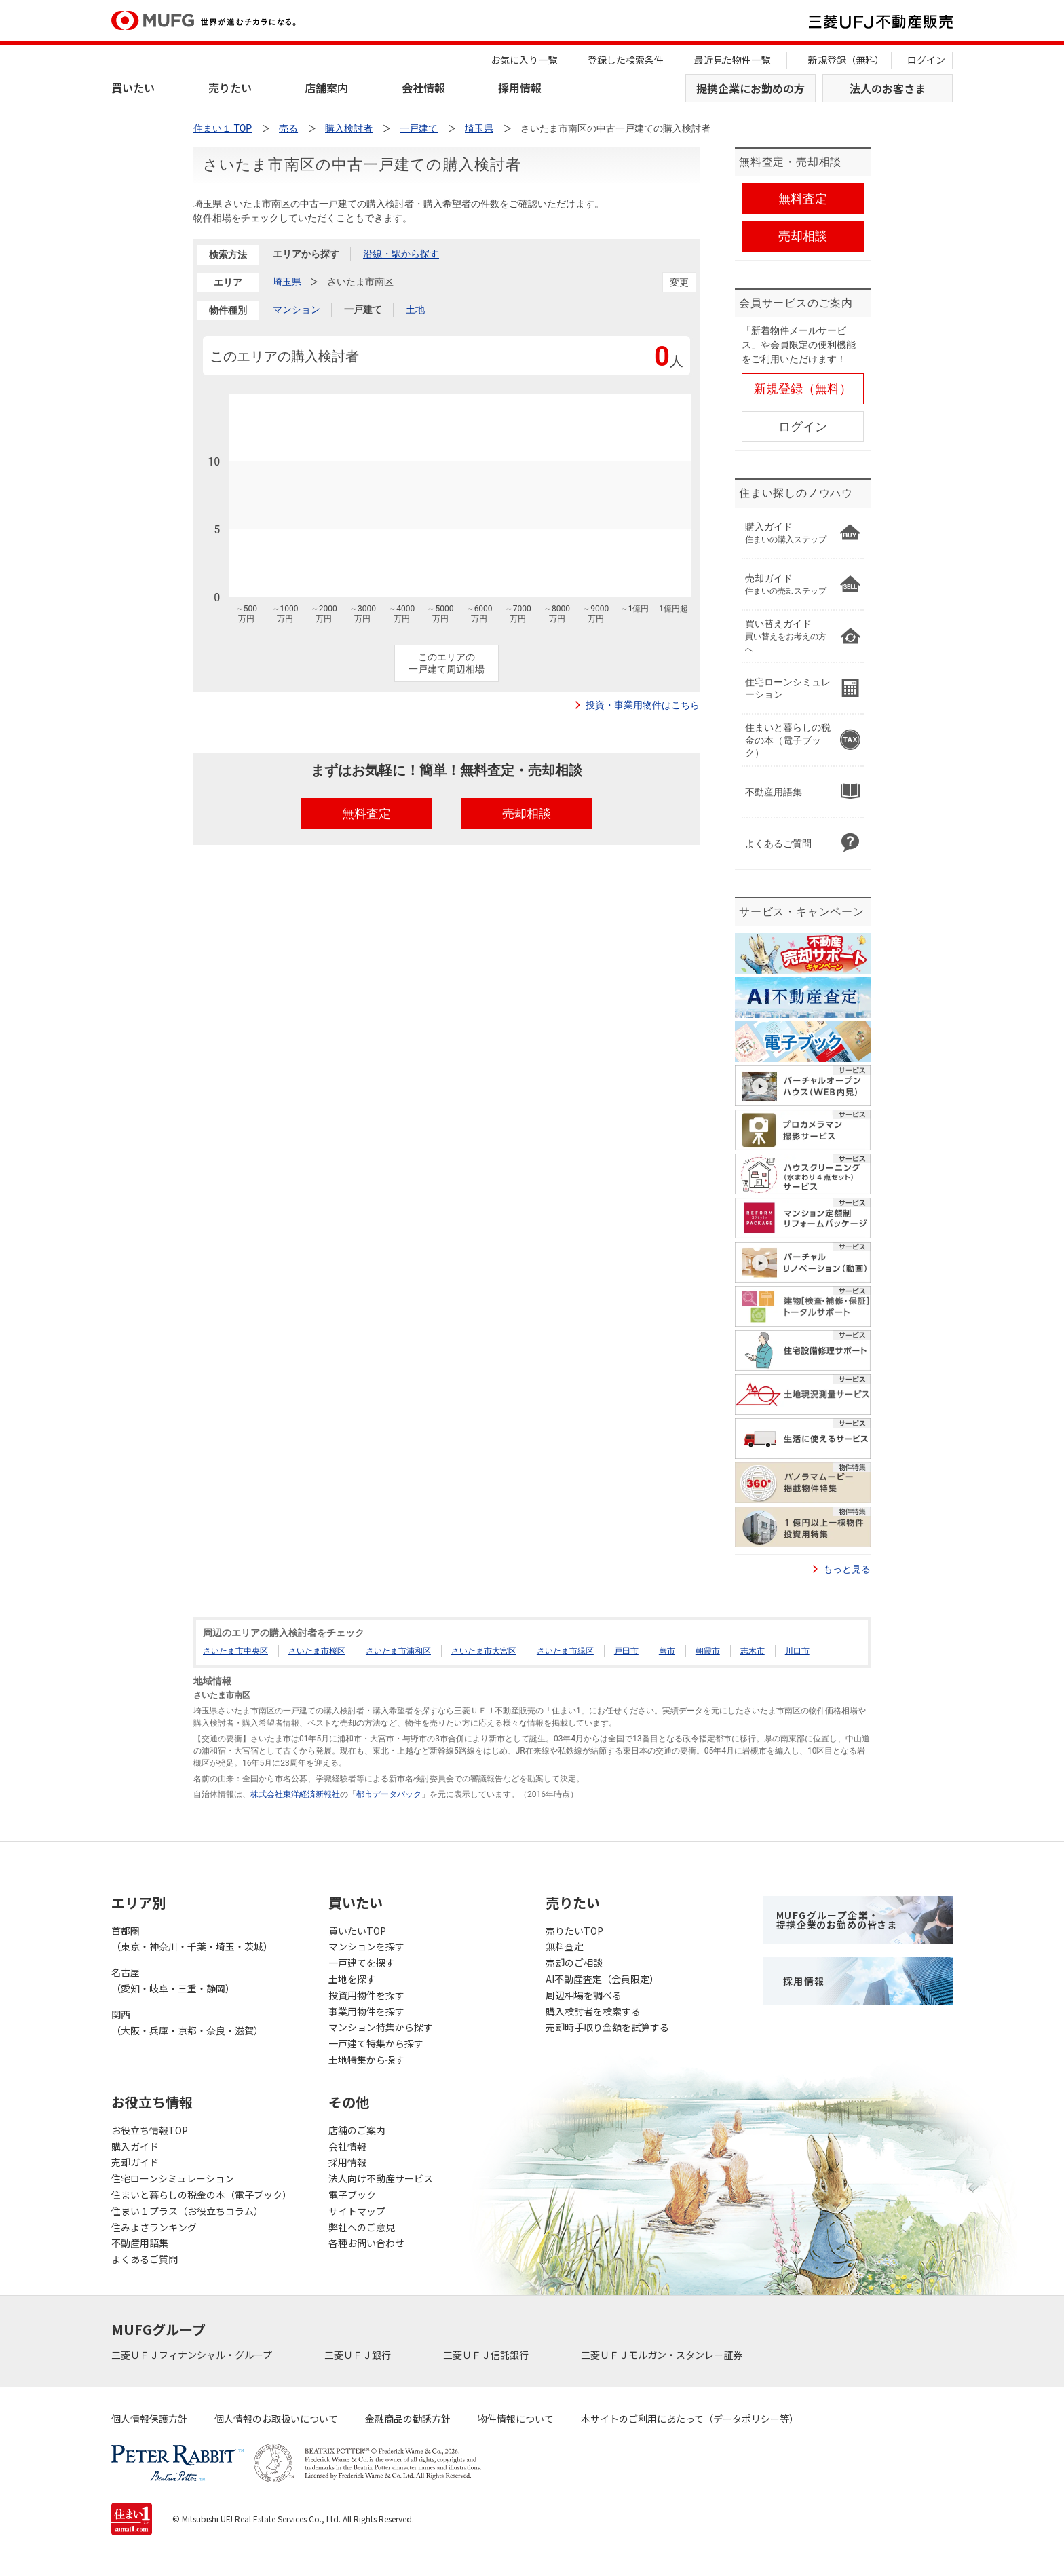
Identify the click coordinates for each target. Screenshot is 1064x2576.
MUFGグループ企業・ (836, 1919)
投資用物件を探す (366, 1995)
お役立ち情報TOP (149, 2130)
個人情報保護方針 (149, 2418)
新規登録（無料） (846, 60)
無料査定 (565, 1946)
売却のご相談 (574, 1962)
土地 (415, 309)
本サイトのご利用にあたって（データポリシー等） (690, 2418)
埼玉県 (287, 281)
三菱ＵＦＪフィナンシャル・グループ (192, 2355)
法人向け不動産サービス (380, 2178)
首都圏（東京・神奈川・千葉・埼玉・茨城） (192, 1939)
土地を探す (352, 1979)
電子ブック (352, 2194)
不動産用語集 (139, 2243)
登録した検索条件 (626, 60)
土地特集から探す (366, 2059)
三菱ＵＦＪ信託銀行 (487, 2355)
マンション (296, 309)
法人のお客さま (888, 88)
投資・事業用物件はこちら (643, 705)
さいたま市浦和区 (398, 1651)
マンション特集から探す (380, 2027)
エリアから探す (306, 253)
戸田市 (626, 1651)
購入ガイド (135, 2146)
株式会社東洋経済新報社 (295, 1794)
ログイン (926, 60)
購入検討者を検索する (593, 2011)
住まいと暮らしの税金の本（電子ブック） (201, 2194)
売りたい (230, 87)
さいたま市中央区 (235, 1651)
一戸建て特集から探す (375, 2043)
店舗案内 (326, 87)
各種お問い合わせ (366, 2243)
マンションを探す (366, 1946)
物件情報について (516, 2418)
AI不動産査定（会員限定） (602, 1979)
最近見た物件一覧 (732, 60)
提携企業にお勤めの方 (750, 88)
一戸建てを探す (361, 1962)
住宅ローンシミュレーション (172, 2178)
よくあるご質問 (144, 2259)
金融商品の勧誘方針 (408, 2418)
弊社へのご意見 (361, 2227)
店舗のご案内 (356, 2130)
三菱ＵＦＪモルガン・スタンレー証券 (662, 2355)
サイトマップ (356, 2211)
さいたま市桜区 (316, 1651)
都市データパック (388, 1794)
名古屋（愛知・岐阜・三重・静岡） (173, 1980)
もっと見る (847, 1569)
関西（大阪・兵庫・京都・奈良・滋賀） (187, 2022)
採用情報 (520, 87)
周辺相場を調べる (584, 1995)
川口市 (797, 1651)
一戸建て (363, 309)
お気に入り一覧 (524, 60)
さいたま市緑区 (565, 1651)
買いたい (133, 87)
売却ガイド (135, 2162)
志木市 (752, 1651)
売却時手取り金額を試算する (607, 2027)
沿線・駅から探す (401, 253)
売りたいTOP (574, 1930)
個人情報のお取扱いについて (276, 2418)
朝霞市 (708, 1651)
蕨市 (667, 1651)
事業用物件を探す (366, 2011)
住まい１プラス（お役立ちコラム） (187, 2211)
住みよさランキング (154, 2227)
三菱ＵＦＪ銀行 (358, 2355)
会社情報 (423, 87)
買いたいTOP (357, 1930)
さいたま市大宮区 (483, 1651)
